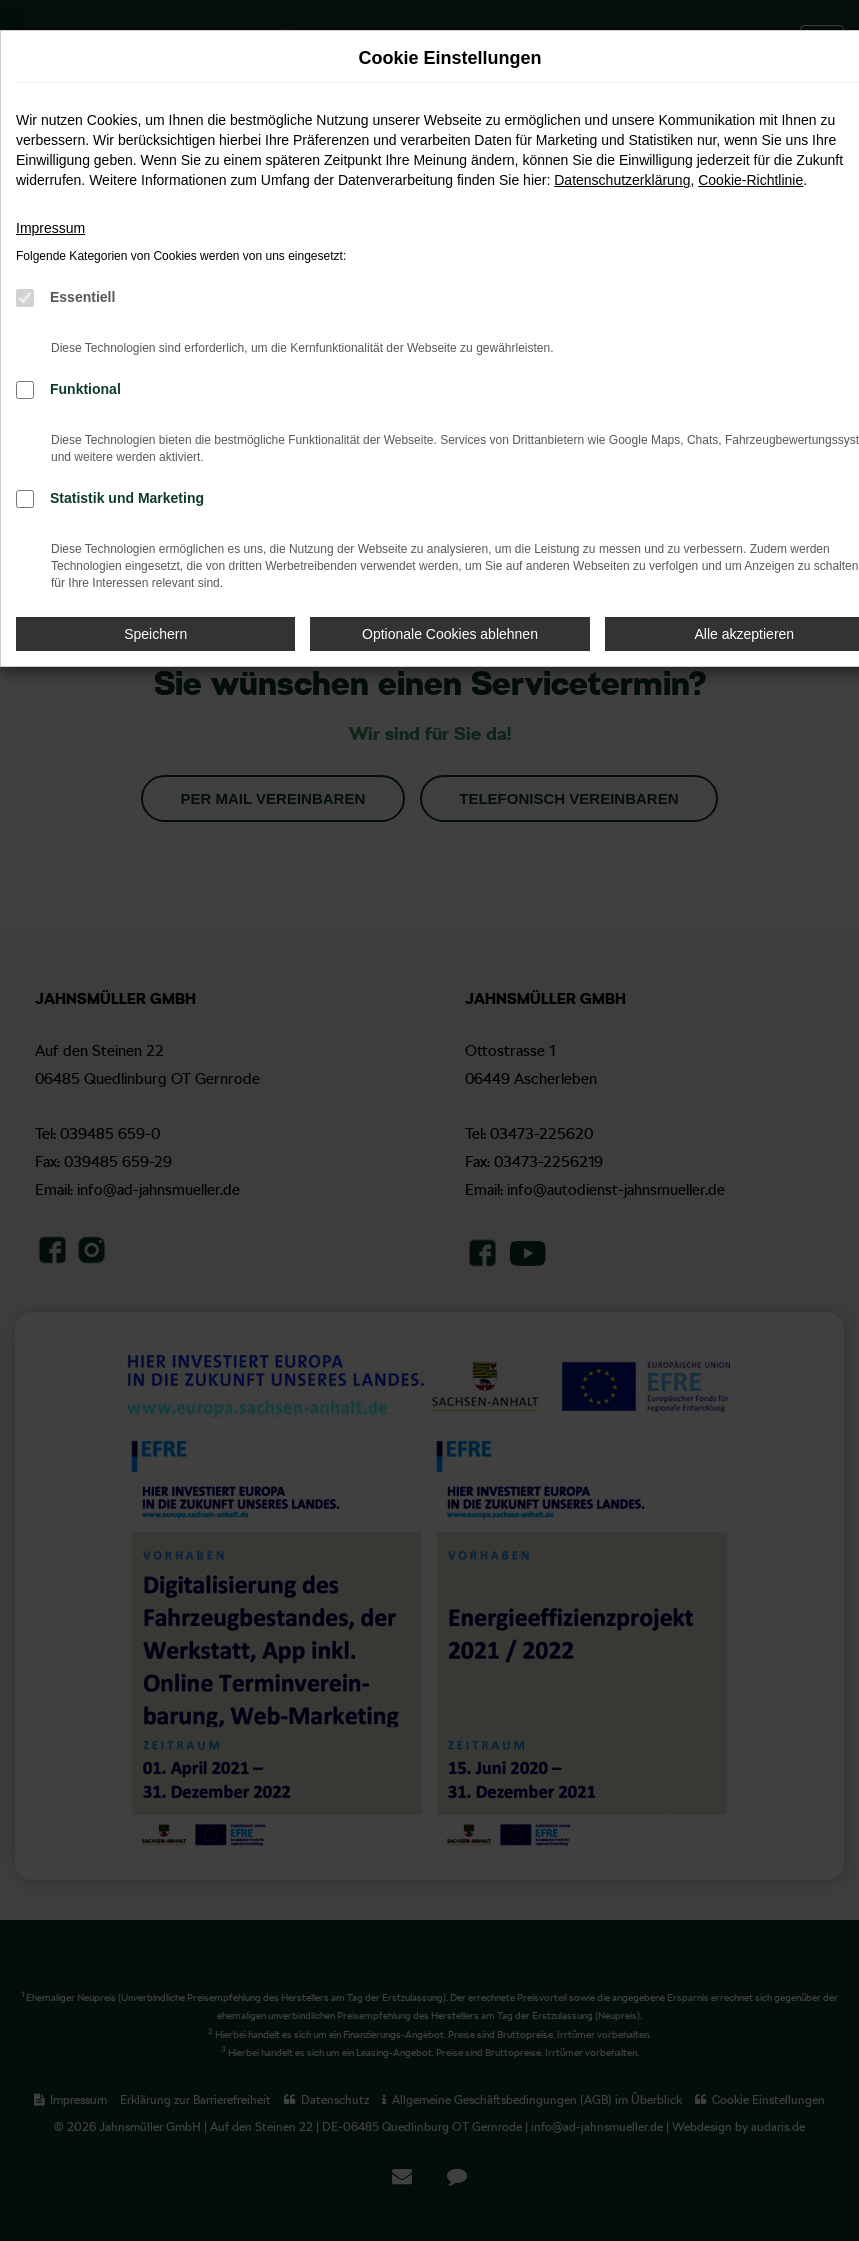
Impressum (50, 228)
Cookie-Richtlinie (750, 180)
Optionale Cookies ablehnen (450, 634)
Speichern (155, 634)
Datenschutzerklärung (622, 180)
